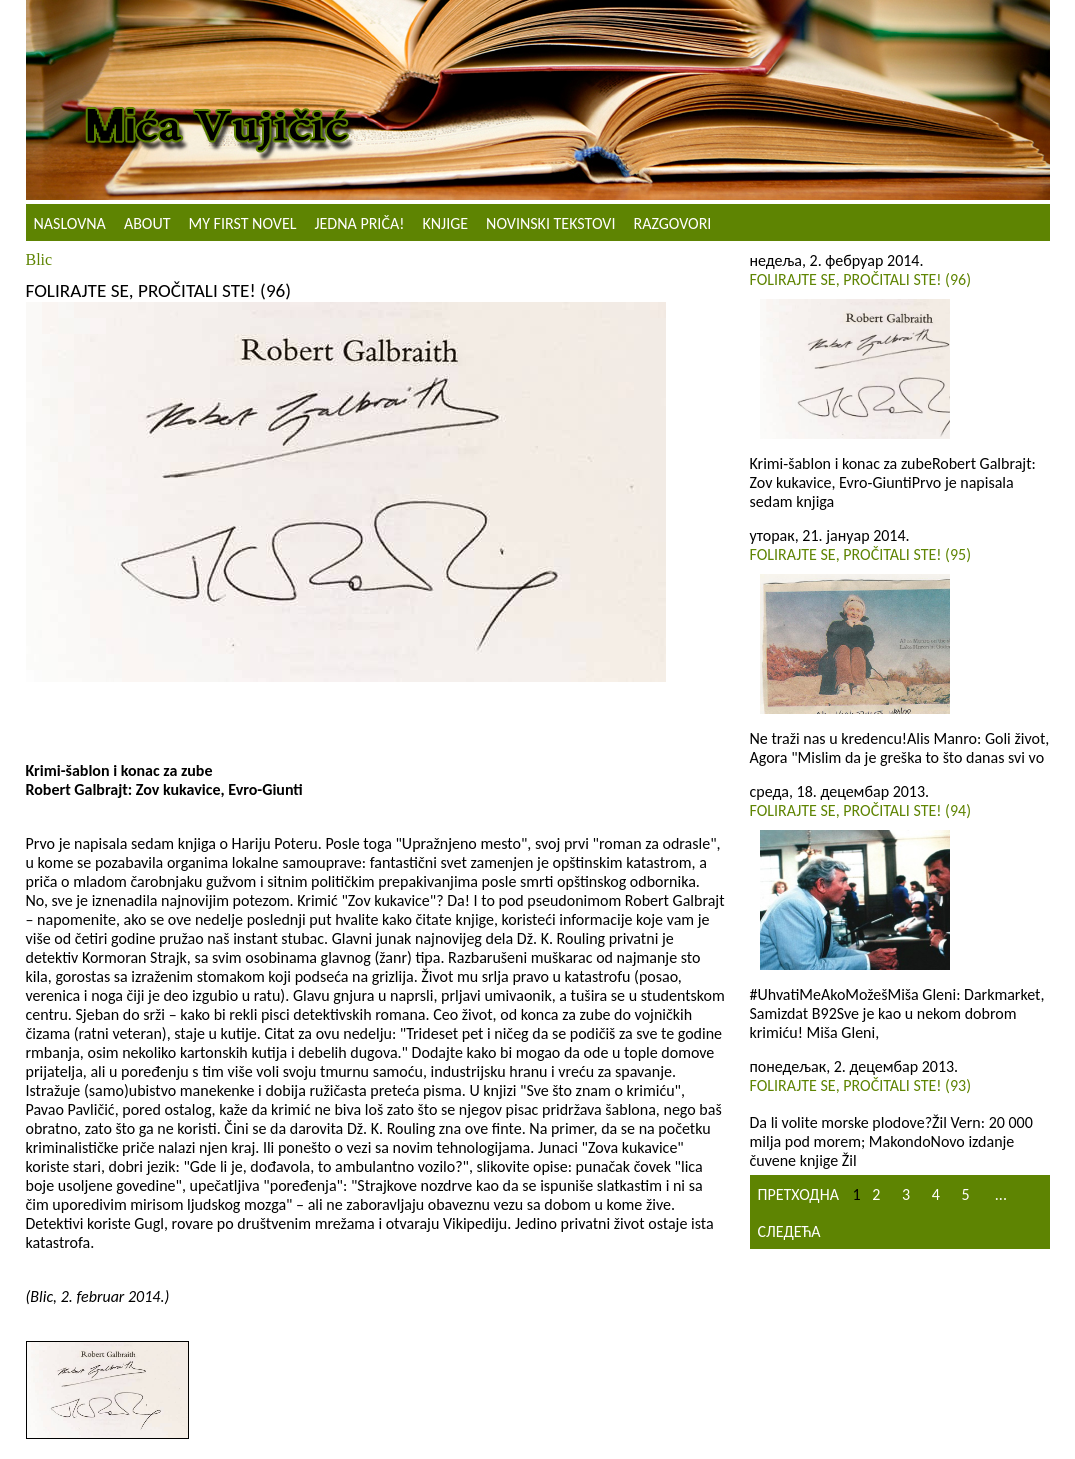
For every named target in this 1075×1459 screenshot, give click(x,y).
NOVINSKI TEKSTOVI (550, 223)
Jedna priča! (359, 223)
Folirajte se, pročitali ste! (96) (861, 279)
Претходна (798, 1194)
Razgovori (672, 223)
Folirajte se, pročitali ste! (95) (861, 554)
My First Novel (243, 223)
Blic (39, 259)
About (147, 223)
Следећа (789, 1231)
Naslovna (70, 223)
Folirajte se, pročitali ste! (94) (861, 810)
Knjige (445, 223)
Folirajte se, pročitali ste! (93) (861, 1085)
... (1001, 1194)
